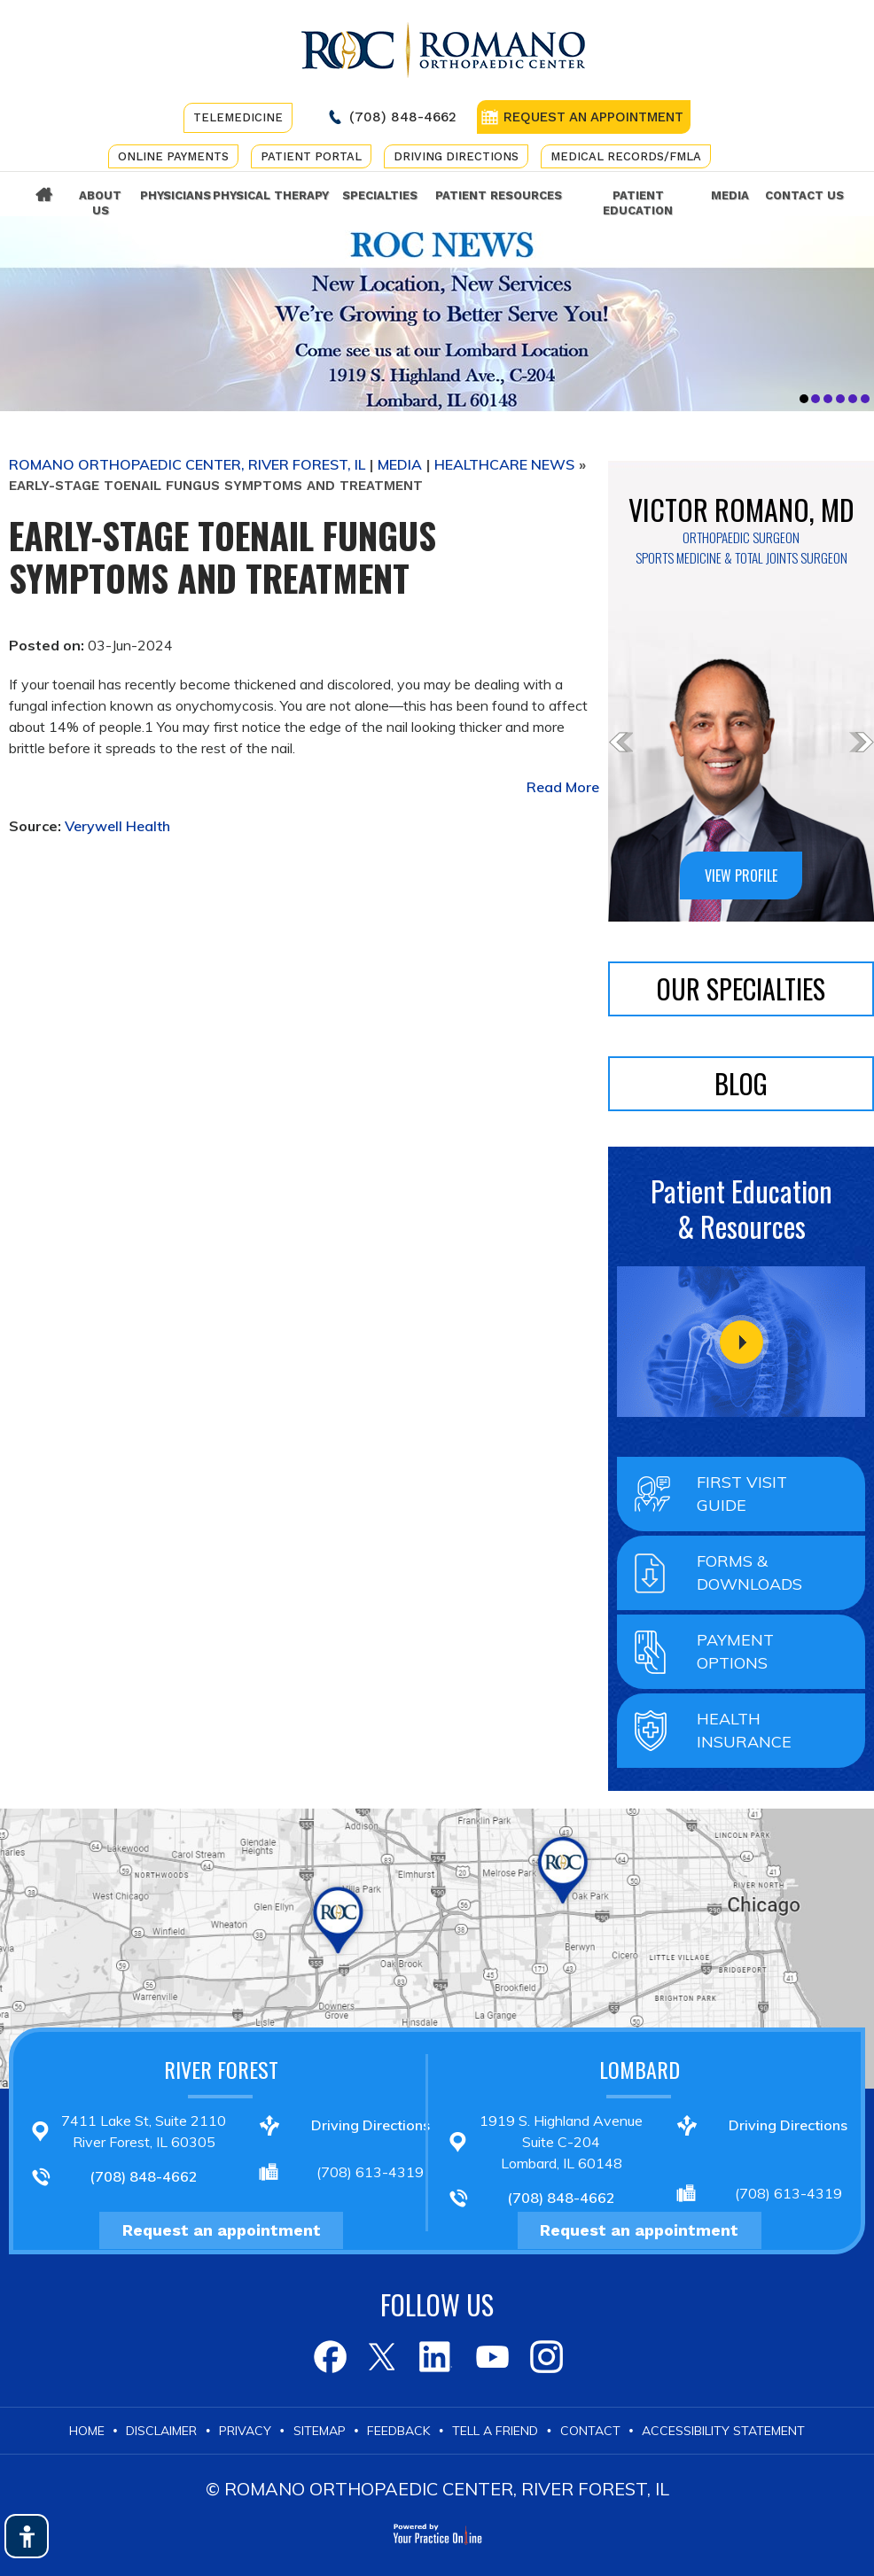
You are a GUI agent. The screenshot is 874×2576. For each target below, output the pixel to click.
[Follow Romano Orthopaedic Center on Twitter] (382, 2356)
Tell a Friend (495, 2431)
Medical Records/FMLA (625, 156)
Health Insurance (744, 1730)
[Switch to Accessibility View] (26, 2536)
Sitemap (319, 2431)
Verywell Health (117, 826)
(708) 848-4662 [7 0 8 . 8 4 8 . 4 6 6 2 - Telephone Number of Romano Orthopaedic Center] (403, 117)
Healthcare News (504, 464)
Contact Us (804, 195)
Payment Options (735, 1651)
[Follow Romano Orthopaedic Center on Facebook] (328, 2356)
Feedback (398, 2431)
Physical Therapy (271, 195)
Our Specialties (741, 988)
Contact (590, 2431)
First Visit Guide (742, 1493)
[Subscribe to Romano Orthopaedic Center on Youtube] (490, 2356)
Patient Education (638, 203)
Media (730, 195)
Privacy (245, 2431)
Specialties (379, 195)
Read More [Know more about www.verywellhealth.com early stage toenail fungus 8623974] (563, 787)
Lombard (639, 2069)
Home (44, 195)
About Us (100, 203)
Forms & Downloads (749, 1572)
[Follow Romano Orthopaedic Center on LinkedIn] (436, 2356)
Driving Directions (456, 156)
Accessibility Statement (723, 2431)
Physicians (173, 195)
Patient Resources (498, 195)
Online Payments (173, 156)
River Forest (221, 2069)
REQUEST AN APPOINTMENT (593, 117)
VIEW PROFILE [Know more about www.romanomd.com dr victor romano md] (741, 875)
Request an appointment (221, 2230)
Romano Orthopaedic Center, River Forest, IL (187, 464)
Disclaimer (161, 2431)
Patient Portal (311, 156)
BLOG (741, 1083)
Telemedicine (238, 117)
